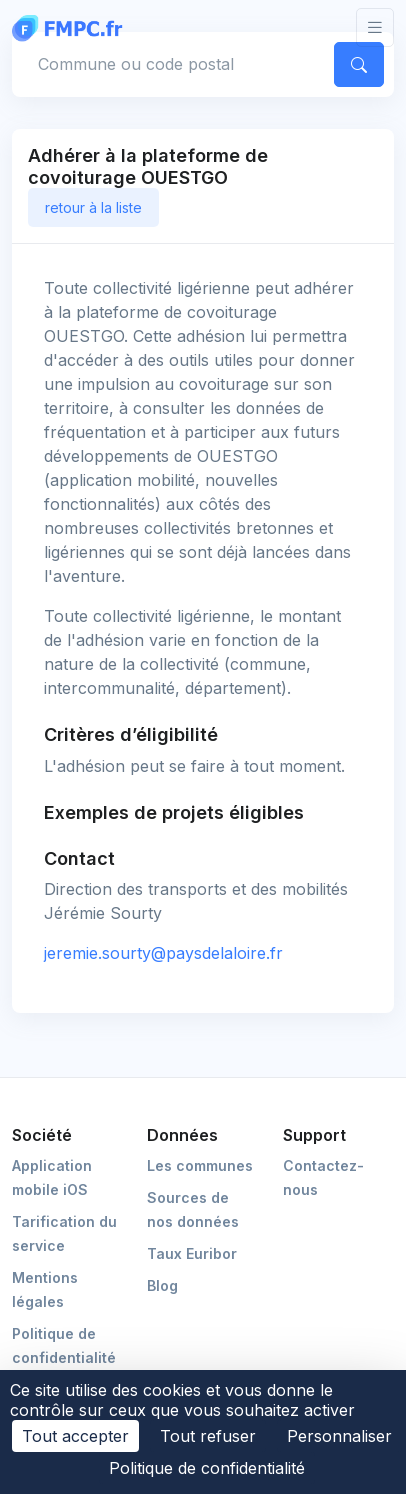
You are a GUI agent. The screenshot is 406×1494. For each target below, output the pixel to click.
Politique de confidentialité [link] (207, 1468)
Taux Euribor (192, 1253)
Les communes (200, 1165)
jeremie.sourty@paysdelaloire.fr (163, 953)
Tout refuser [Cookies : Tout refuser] (208, 1436)
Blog (162, 1285)
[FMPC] (72, 27)
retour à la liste (93, 207)
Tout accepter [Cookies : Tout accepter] (75, 1436)
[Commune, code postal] (170, 64)
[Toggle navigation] (375, 27)
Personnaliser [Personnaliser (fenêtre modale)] (339, 1436)
